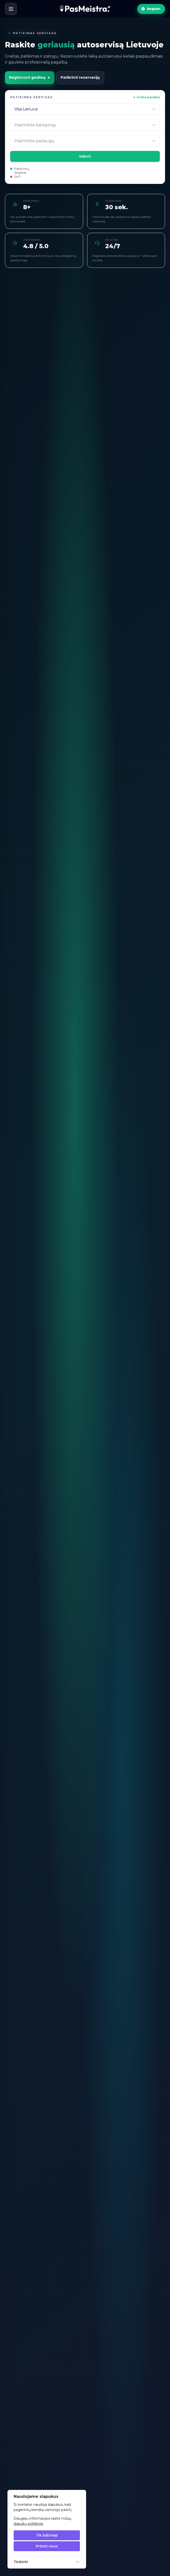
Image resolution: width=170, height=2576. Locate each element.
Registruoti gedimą (29, 77)
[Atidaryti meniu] (11, 9)
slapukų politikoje (28, 2523)
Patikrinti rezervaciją (80, 77)
